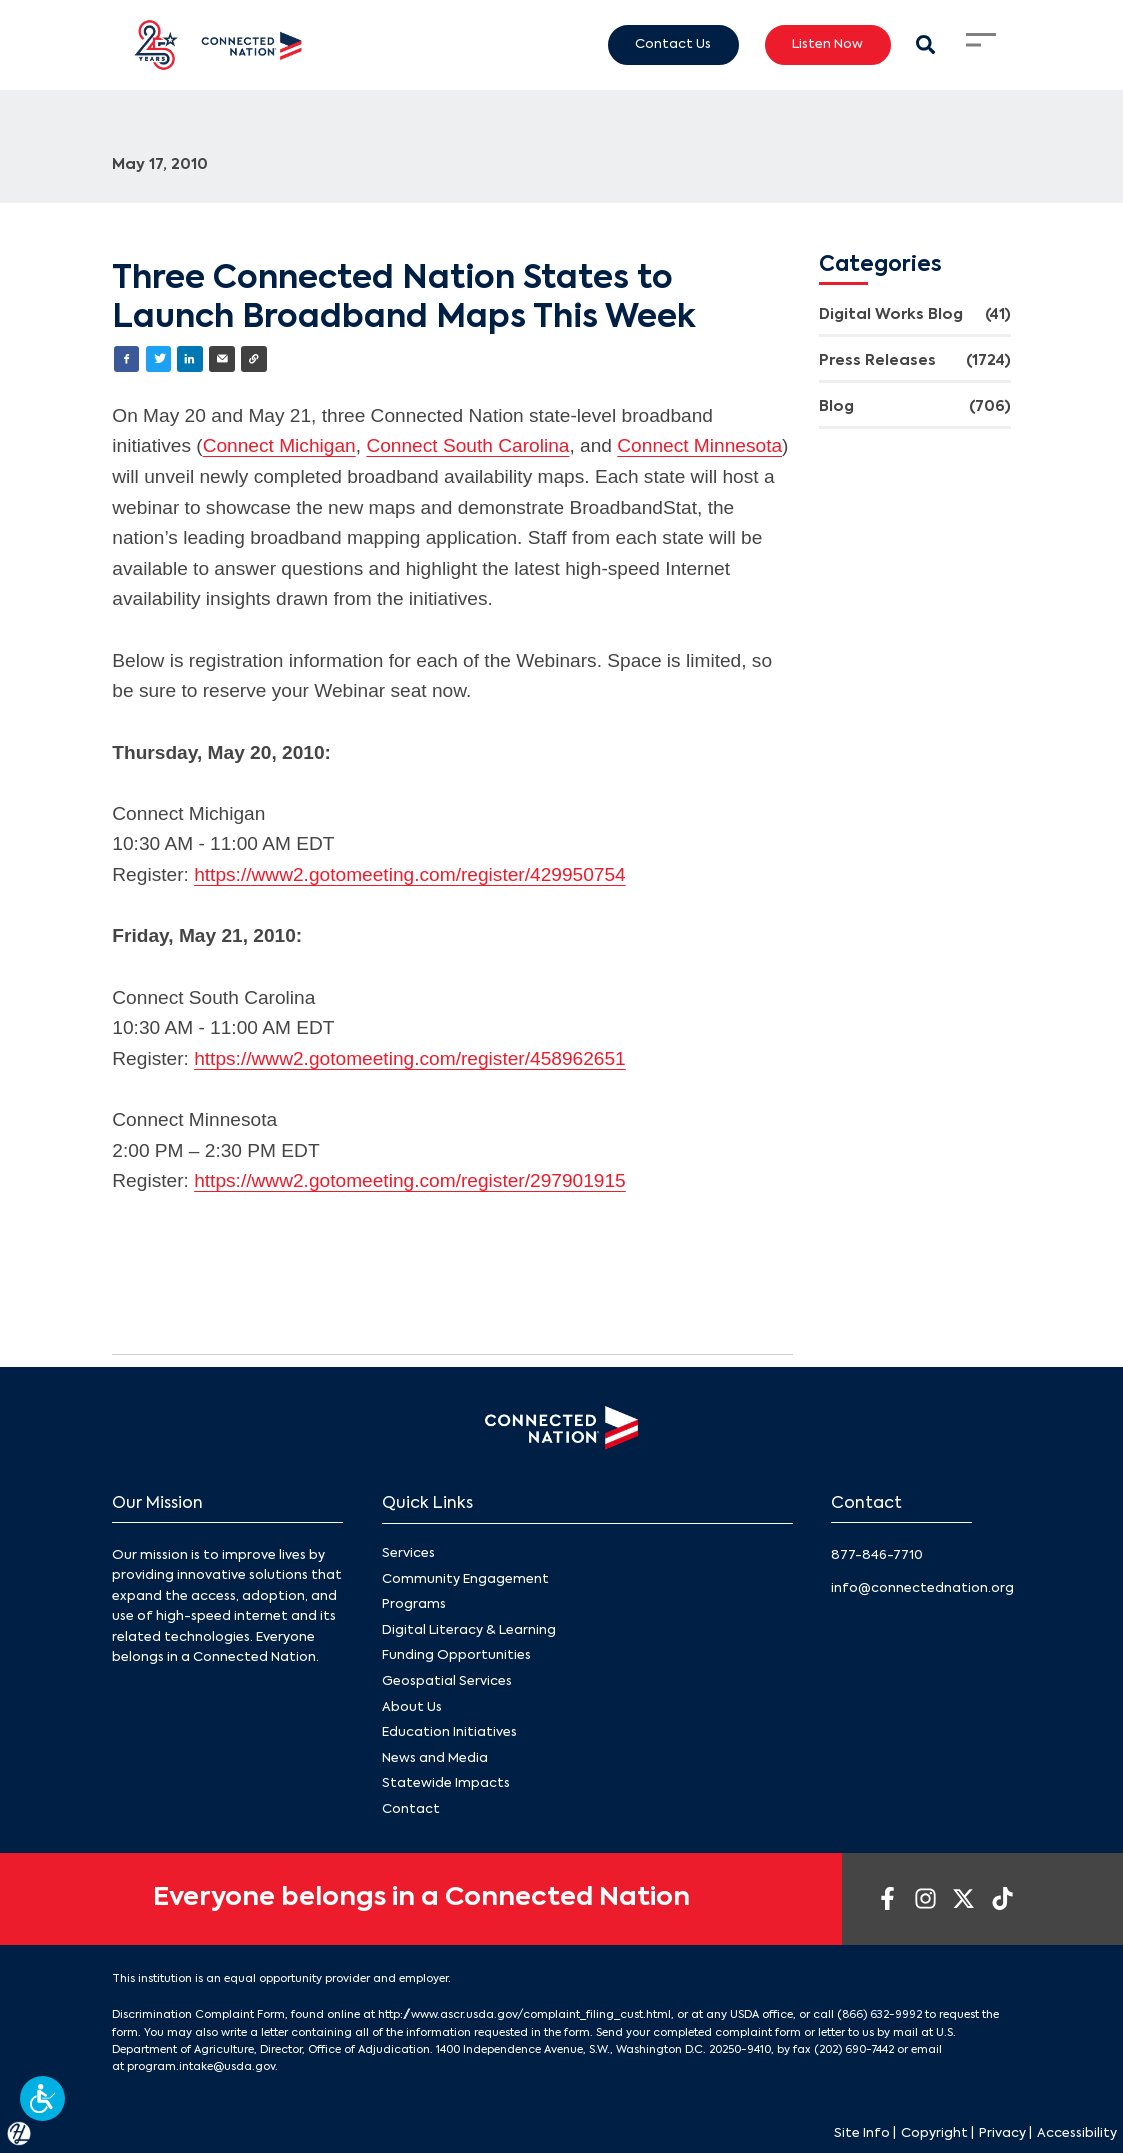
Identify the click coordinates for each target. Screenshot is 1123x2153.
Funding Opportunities (456, 1655)
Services (408, 1553)
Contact (411, 1809)
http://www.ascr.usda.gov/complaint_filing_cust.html (524, 2015)
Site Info (862, 2133)
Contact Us (673, 44)
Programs (414, 1604)
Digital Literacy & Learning (469, 1630)
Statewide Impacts (446, 1783)
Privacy (1002, 2133)
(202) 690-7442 (854, 2050)
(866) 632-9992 (879, 2015)
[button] (42, 2098)
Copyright (934, 2133)
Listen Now (827, 44)
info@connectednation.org (922, 1588)
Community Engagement (465, 1578)
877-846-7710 (877, 1555)
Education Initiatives (449, 1732)
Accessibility (1077, 2133)
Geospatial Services (447, 1681)
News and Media (435, 1757)
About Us (412, 1706)
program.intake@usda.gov (201, 2067)
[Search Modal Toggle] (926, 44)
